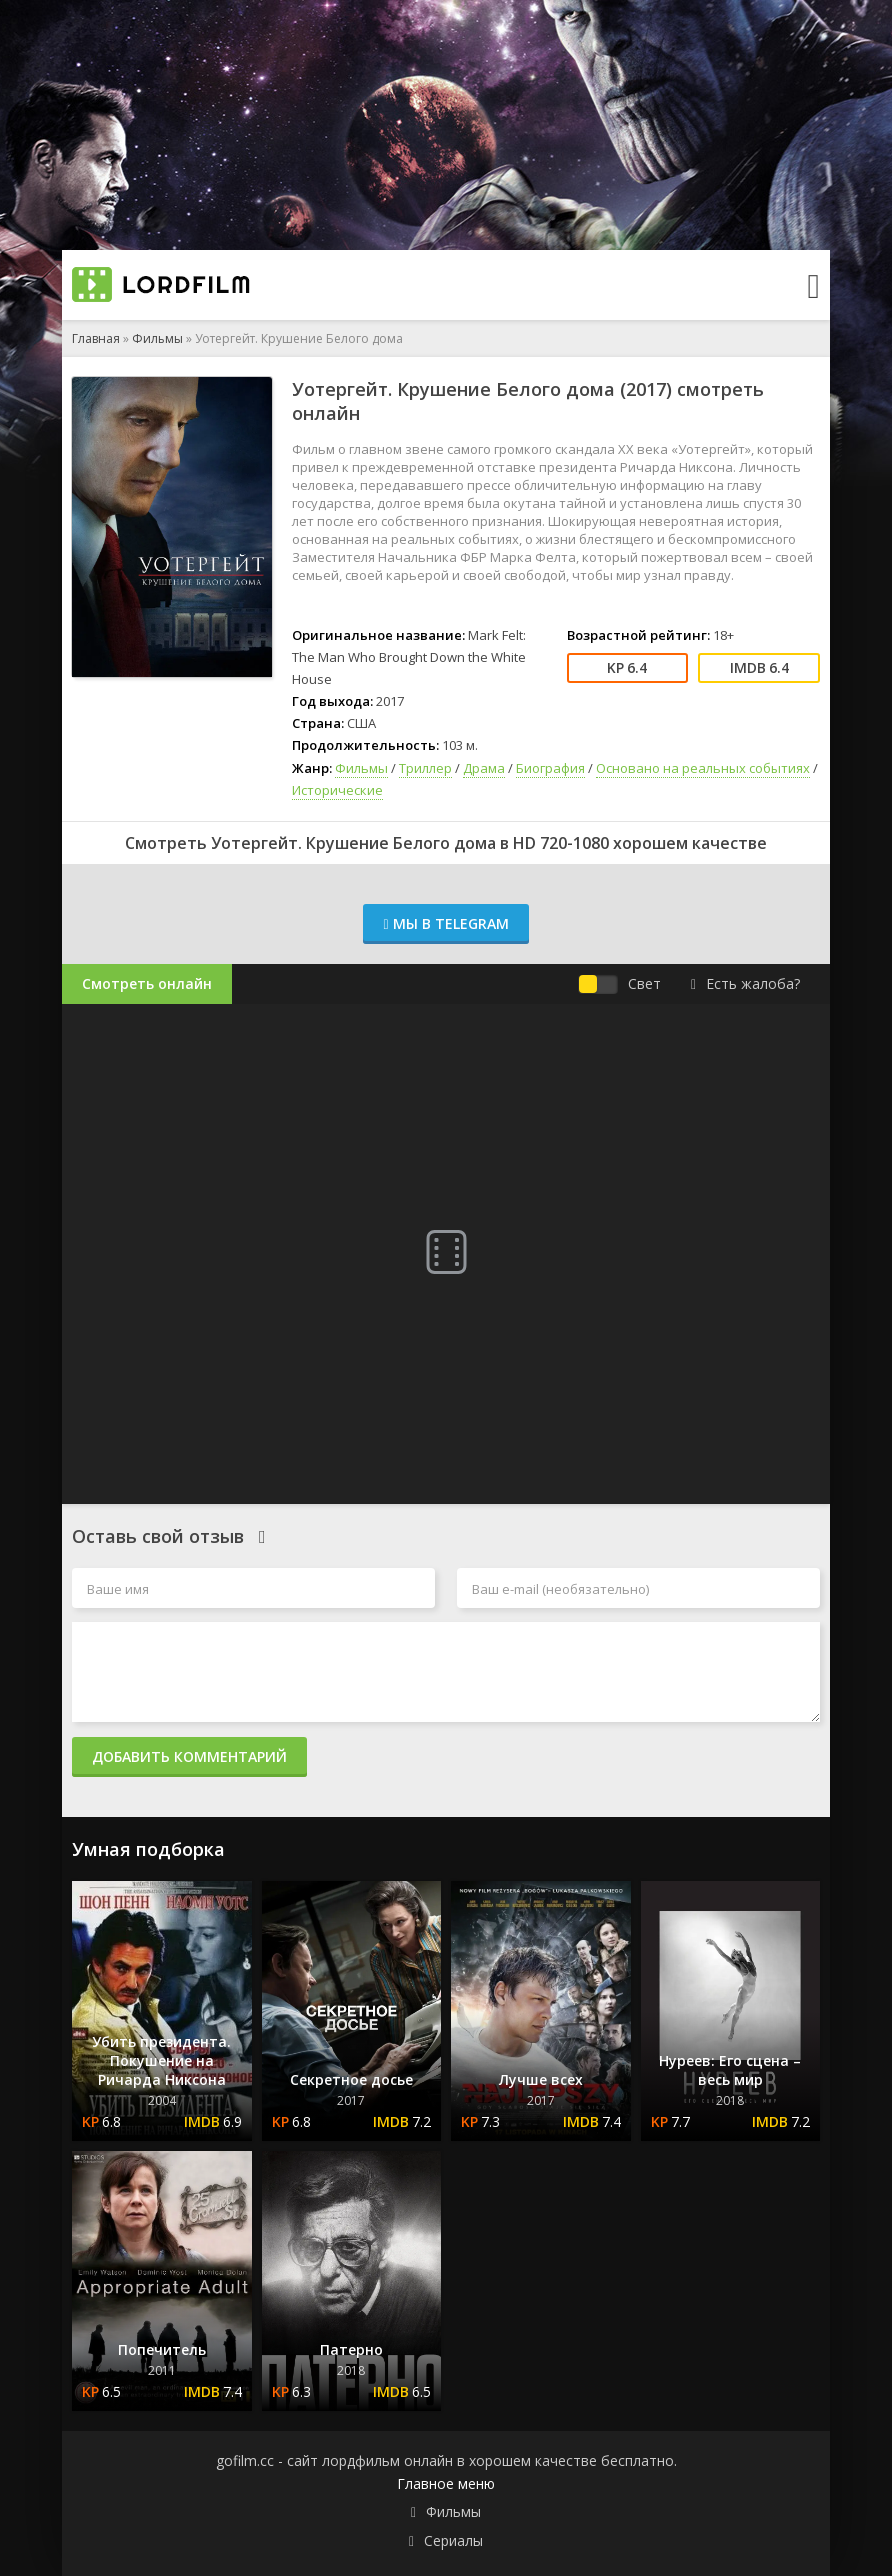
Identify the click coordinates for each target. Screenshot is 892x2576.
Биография (550, 768)
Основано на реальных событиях (703, 768)
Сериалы (453, 2540)
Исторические (337, 790)
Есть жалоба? (745, 983)
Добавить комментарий (189, 1756)
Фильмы (157, 338)
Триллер (425, 768)
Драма (484, 768)
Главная (96, 338)
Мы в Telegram (445, 923)
